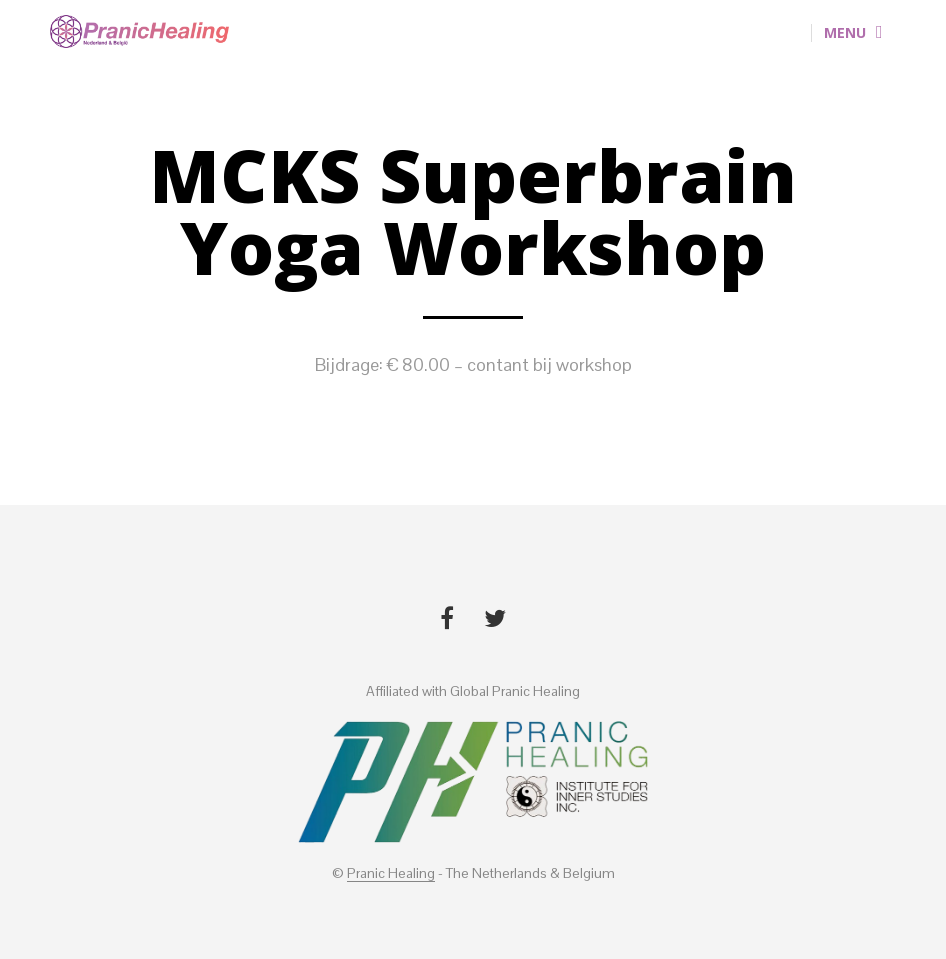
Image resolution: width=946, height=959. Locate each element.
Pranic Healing (391, 874)
